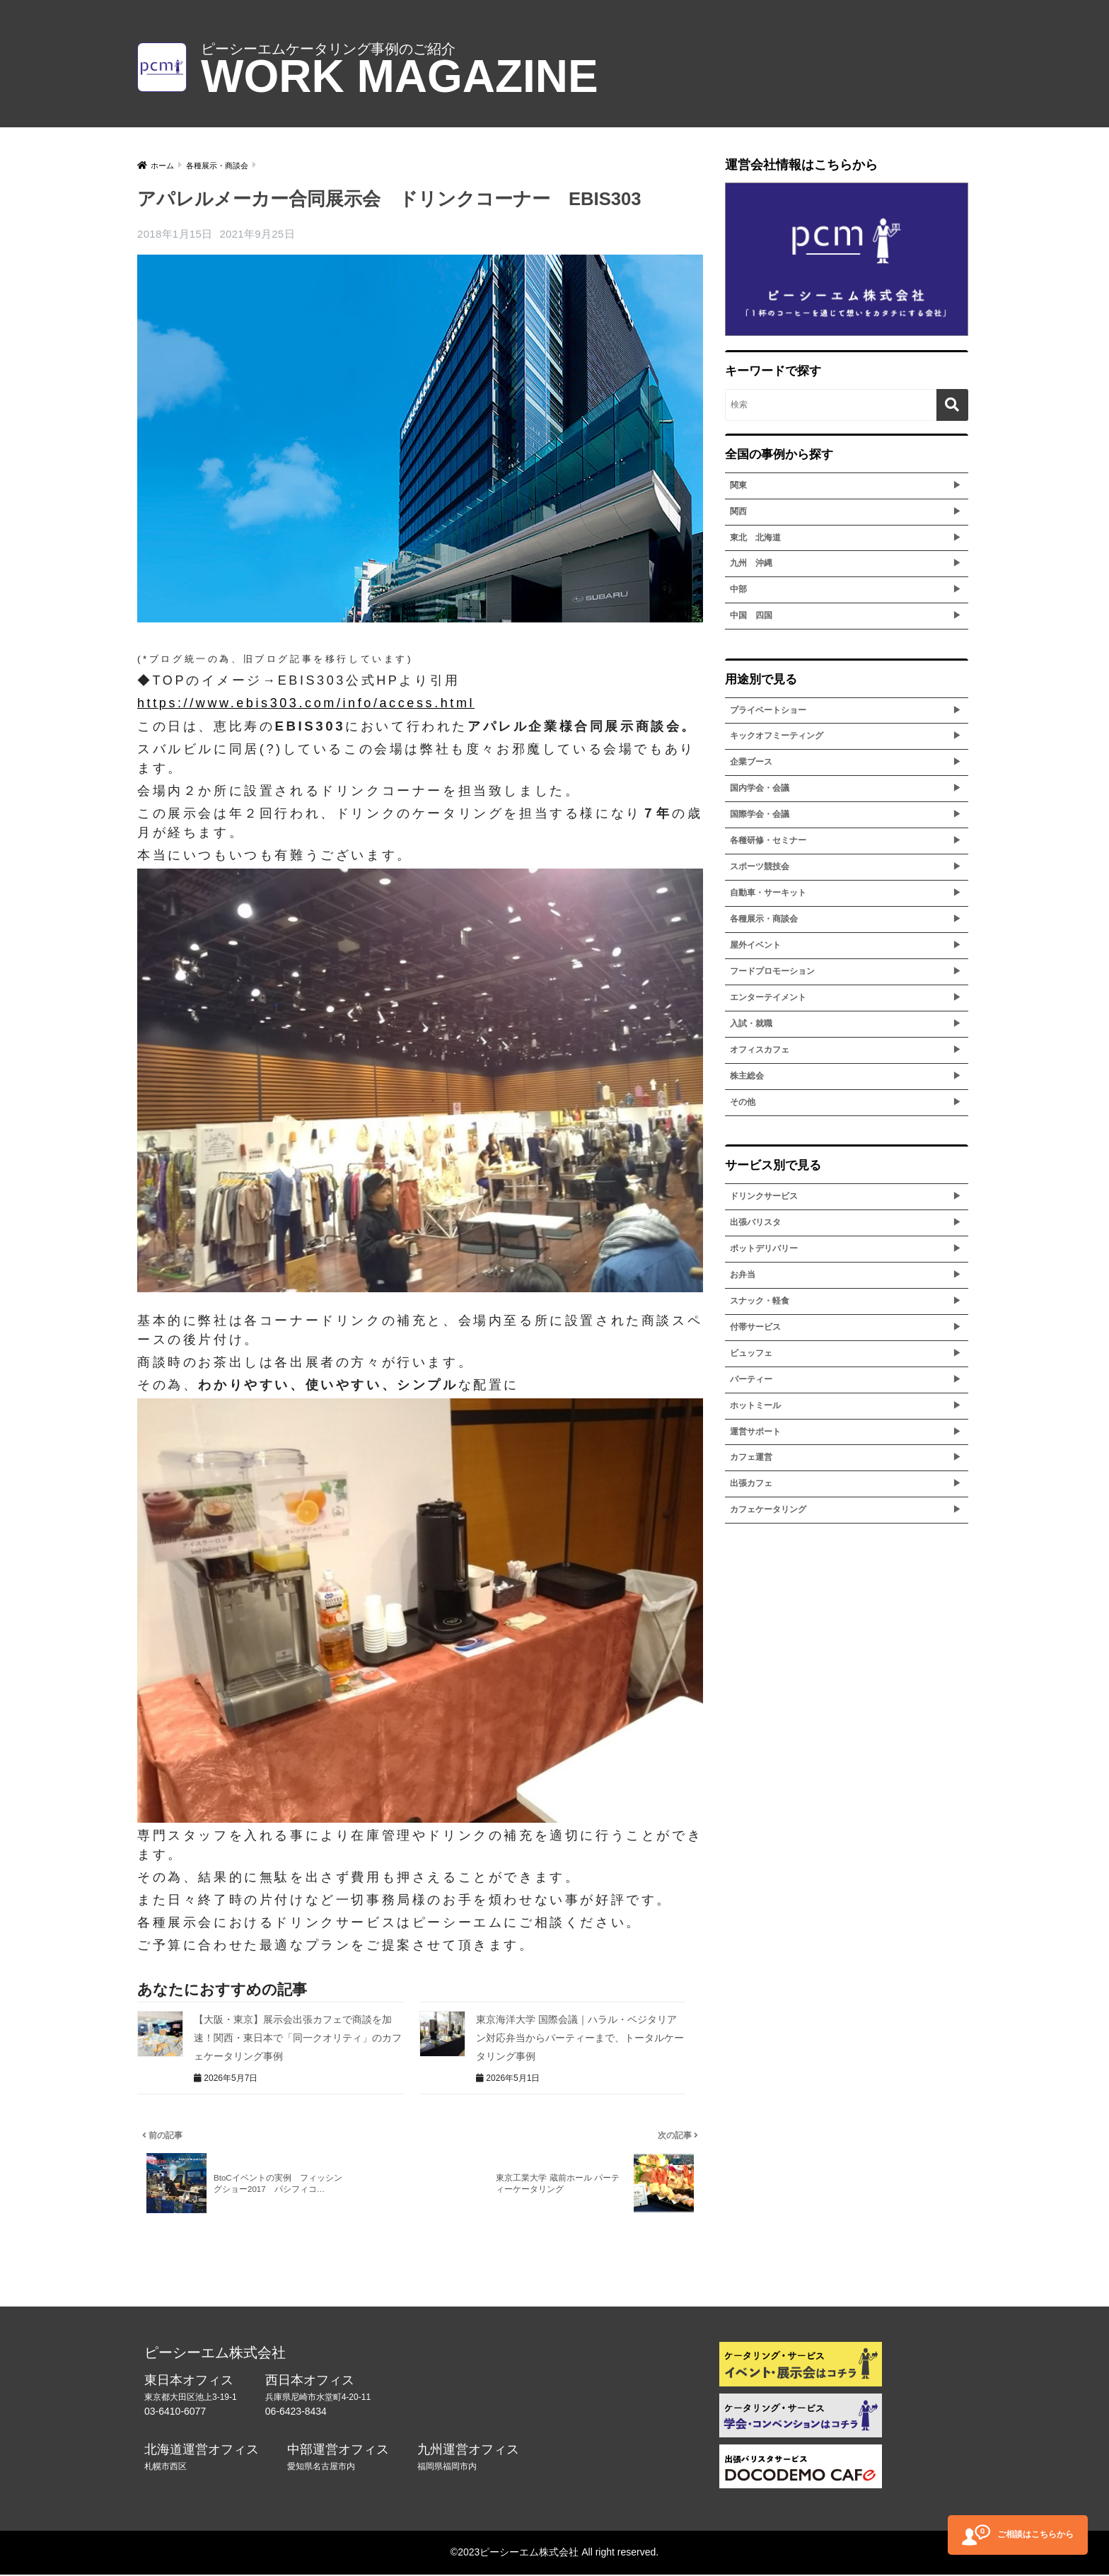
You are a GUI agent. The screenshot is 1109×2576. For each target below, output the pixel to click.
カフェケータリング (768, 1509)
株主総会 (747, 1076)
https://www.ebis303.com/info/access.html (306, 703)
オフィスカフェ (759, 1050)
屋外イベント (755, 945)
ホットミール (755, 1405)
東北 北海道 (755, 538)
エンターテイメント (768, 997)
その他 (742, 1102)
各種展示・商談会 (764, 919)
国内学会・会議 (759, 788)
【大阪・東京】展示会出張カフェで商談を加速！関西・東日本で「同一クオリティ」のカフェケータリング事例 (298, 2037)
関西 (738, 511)
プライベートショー (768, 710)
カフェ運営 (751, 1457)
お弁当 (742, 1275)
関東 (738, 485)
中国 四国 (751, 615)
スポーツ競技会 (759, 866)
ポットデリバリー (764, 1248)
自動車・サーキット (768, 893)
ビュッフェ (751, 1353)
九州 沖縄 (751, 563)
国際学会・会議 (759, 814)
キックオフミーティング (776, 736)
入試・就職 (751, 1023)
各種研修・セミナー (768, 840)
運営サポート (755, 1432)
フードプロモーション (772, 971)
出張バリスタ (755, 1222)
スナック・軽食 (759, 1301)
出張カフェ (751, 1483)
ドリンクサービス (764, 1196)
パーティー (751, 1379)
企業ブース (751, 762)
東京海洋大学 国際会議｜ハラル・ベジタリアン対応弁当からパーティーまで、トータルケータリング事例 (580, 2037)
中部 (738, 589)
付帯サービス (755, 1327)
